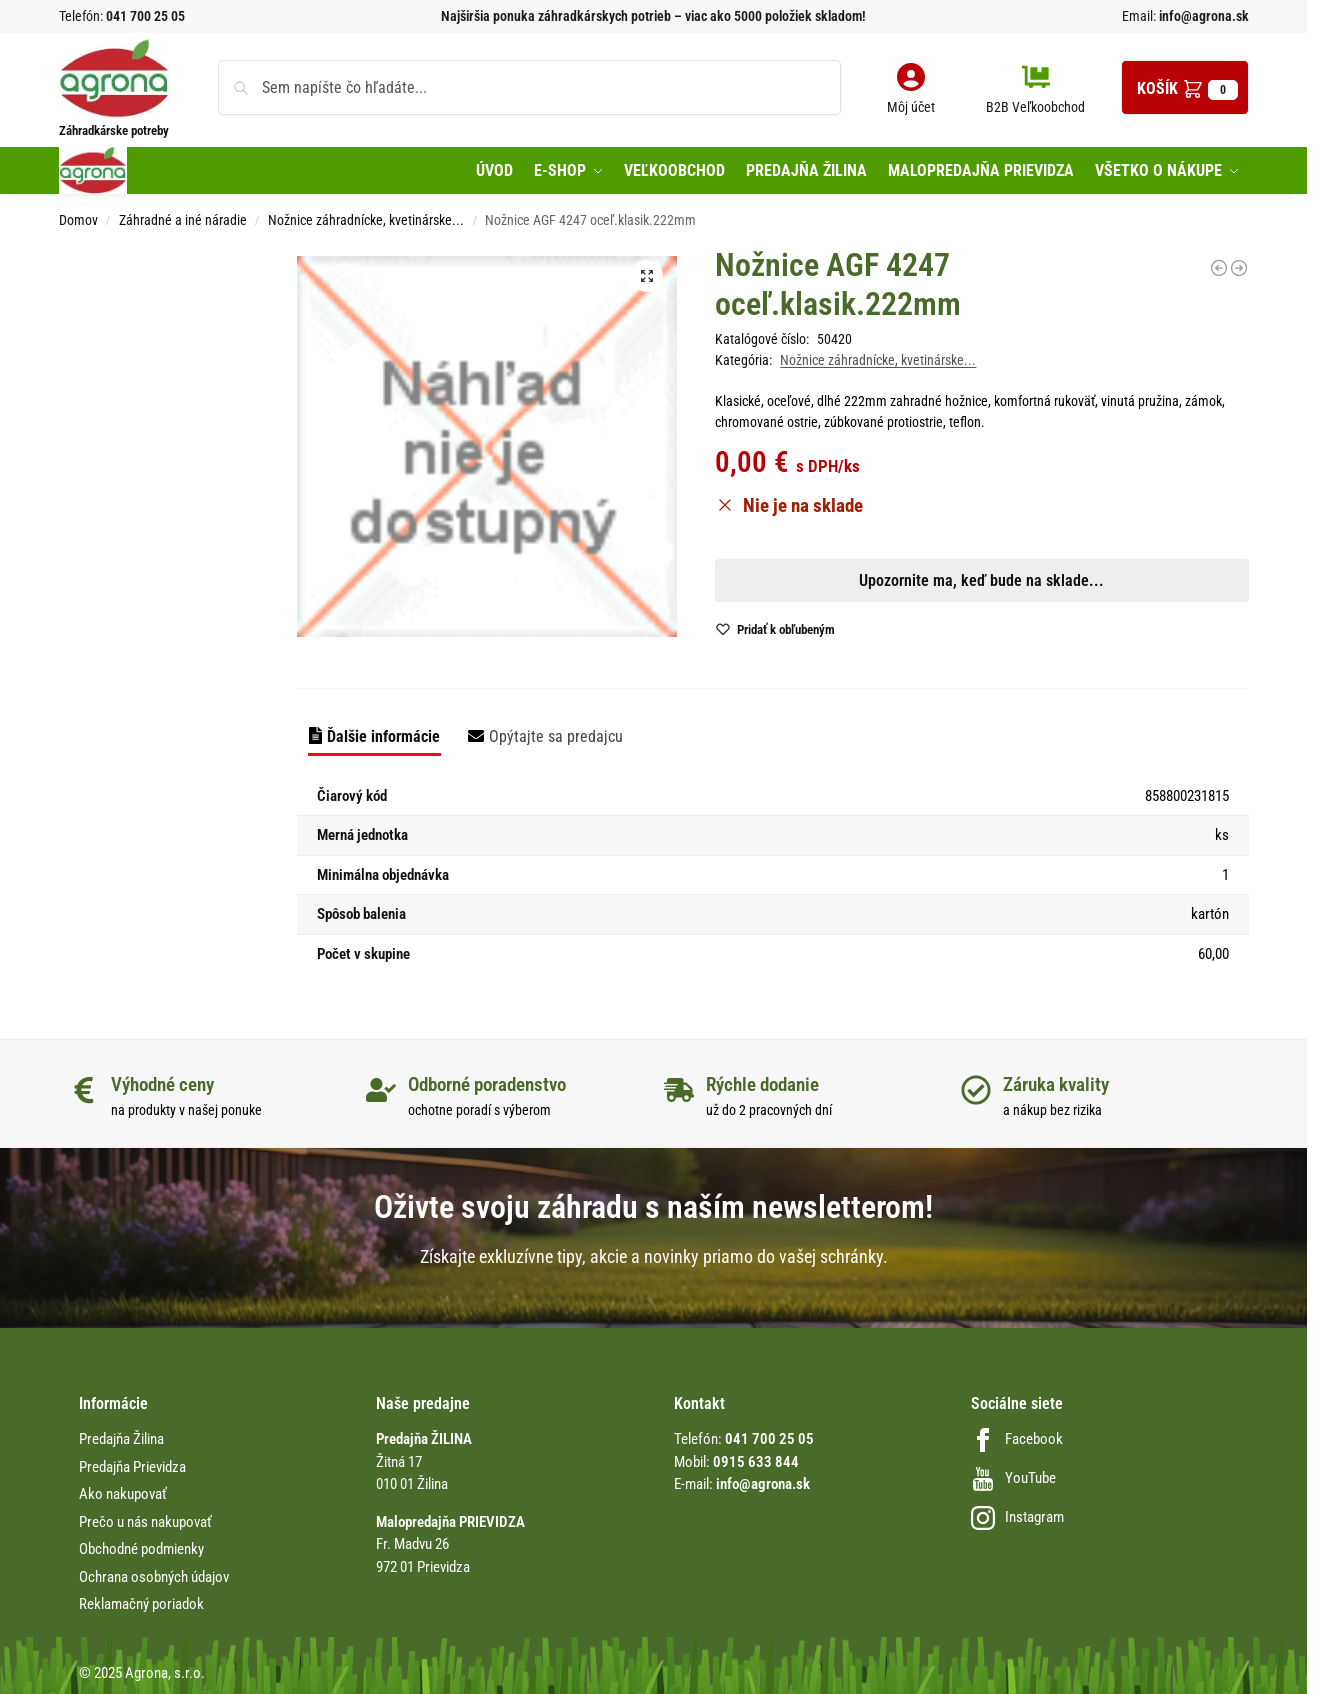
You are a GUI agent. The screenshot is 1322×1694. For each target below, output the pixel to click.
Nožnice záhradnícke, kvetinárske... (366, 220)
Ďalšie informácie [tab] (383, 736)
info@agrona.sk (1202, 16)
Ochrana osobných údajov (154, 1577)
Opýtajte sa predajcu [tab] (556, 736)
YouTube (1013, 1478)
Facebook (1017, 1439)
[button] (1185, 87)
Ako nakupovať (123, 1494)
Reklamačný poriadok (141, 1604)
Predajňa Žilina (121, 1439)
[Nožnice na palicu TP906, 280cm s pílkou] (1239, 268)
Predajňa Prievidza (132, 1467)
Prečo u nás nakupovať (145, 1522)
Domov (78, 220)
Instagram (1017, 1517)
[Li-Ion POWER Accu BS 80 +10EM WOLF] (1219, 268)
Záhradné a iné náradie (183, 220)
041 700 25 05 (145, 16)
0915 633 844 (756, 1462)
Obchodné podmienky (141, 1549)
